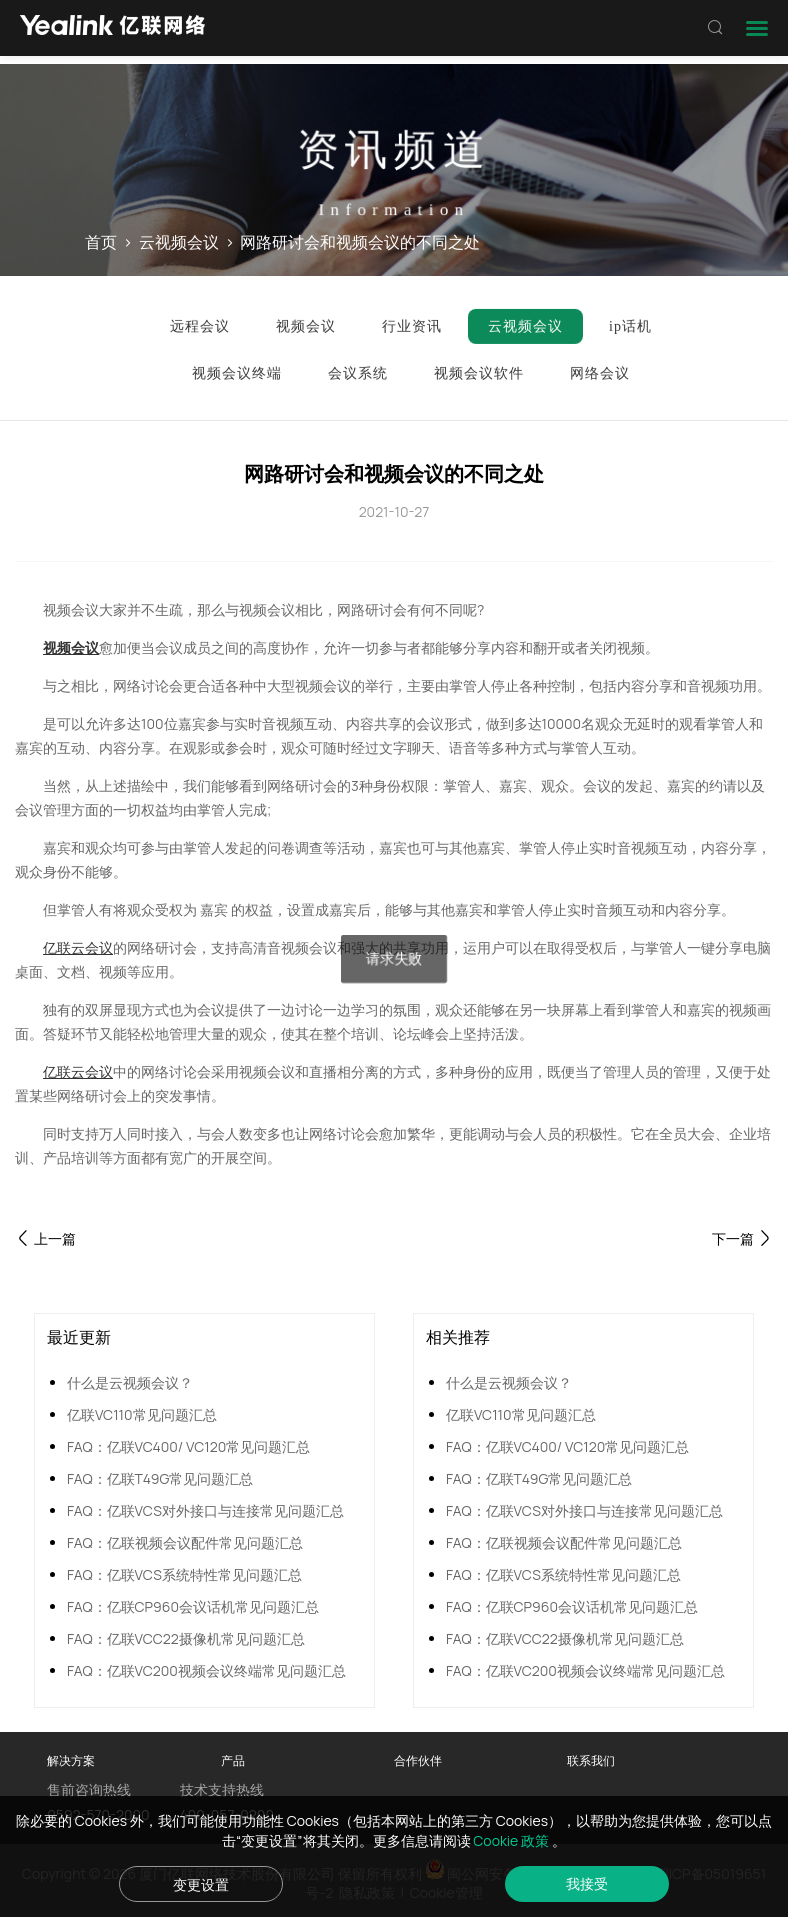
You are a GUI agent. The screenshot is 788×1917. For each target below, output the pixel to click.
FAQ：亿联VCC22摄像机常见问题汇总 (186, 1638)
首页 (101, 243)
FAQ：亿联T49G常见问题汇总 (160, 1478)
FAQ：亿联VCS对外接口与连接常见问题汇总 (205, 1510)
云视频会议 (179, 243)
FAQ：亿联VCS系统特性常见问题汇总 (184, 1574)
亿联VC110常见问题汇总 (142, 1414)
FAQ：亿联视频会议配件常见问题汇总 (185, 1542)
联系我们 (591, 1760)
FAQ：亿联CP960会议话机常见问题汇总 (193, 1606)
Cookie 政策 (512, 1840)
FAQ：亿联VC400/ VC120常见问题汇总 (188, 1446)
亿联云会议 (78, 947)
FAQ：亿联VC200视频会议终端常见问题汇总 (206, 1670)
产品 (233, 1760)
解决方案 (71, 1760)
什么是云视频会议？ (130, 1382)
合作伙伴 (418, 1760)
